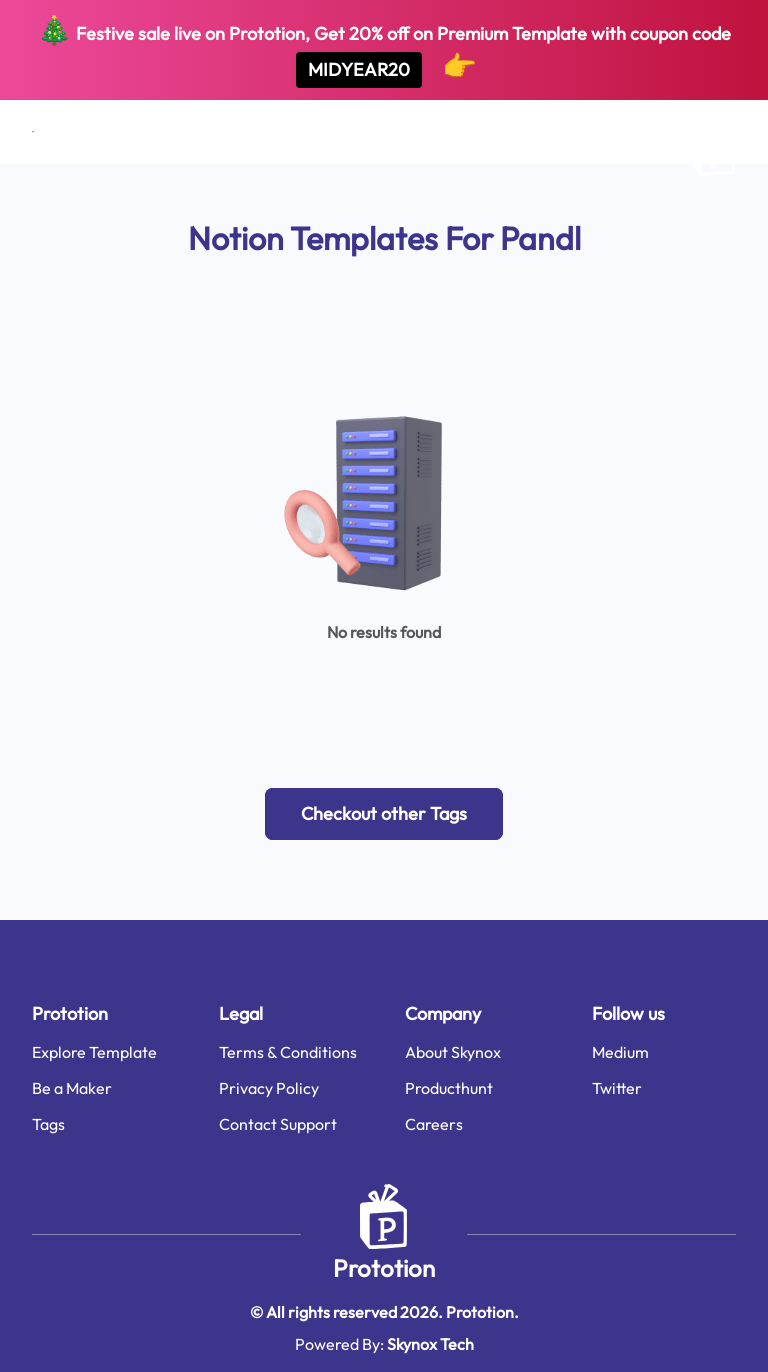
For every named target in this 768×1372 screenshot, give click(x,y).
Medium (620, 1052)
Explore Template (94, 1052)
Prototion (384, 1268)
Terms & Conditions (288, 1052)
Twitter (617, 1088)
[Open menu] (33, 132)
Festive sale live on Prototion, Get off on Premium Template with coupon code (384, 50)
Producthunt (449, 1088)
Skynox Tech (430, 1344)
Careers (434, 1124)
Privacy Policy (269, 1088)
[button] (384, 814)
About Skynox (453, 1052)
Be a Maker (72, 1088)
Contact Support (278, 1124)
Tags (48, 1124)
